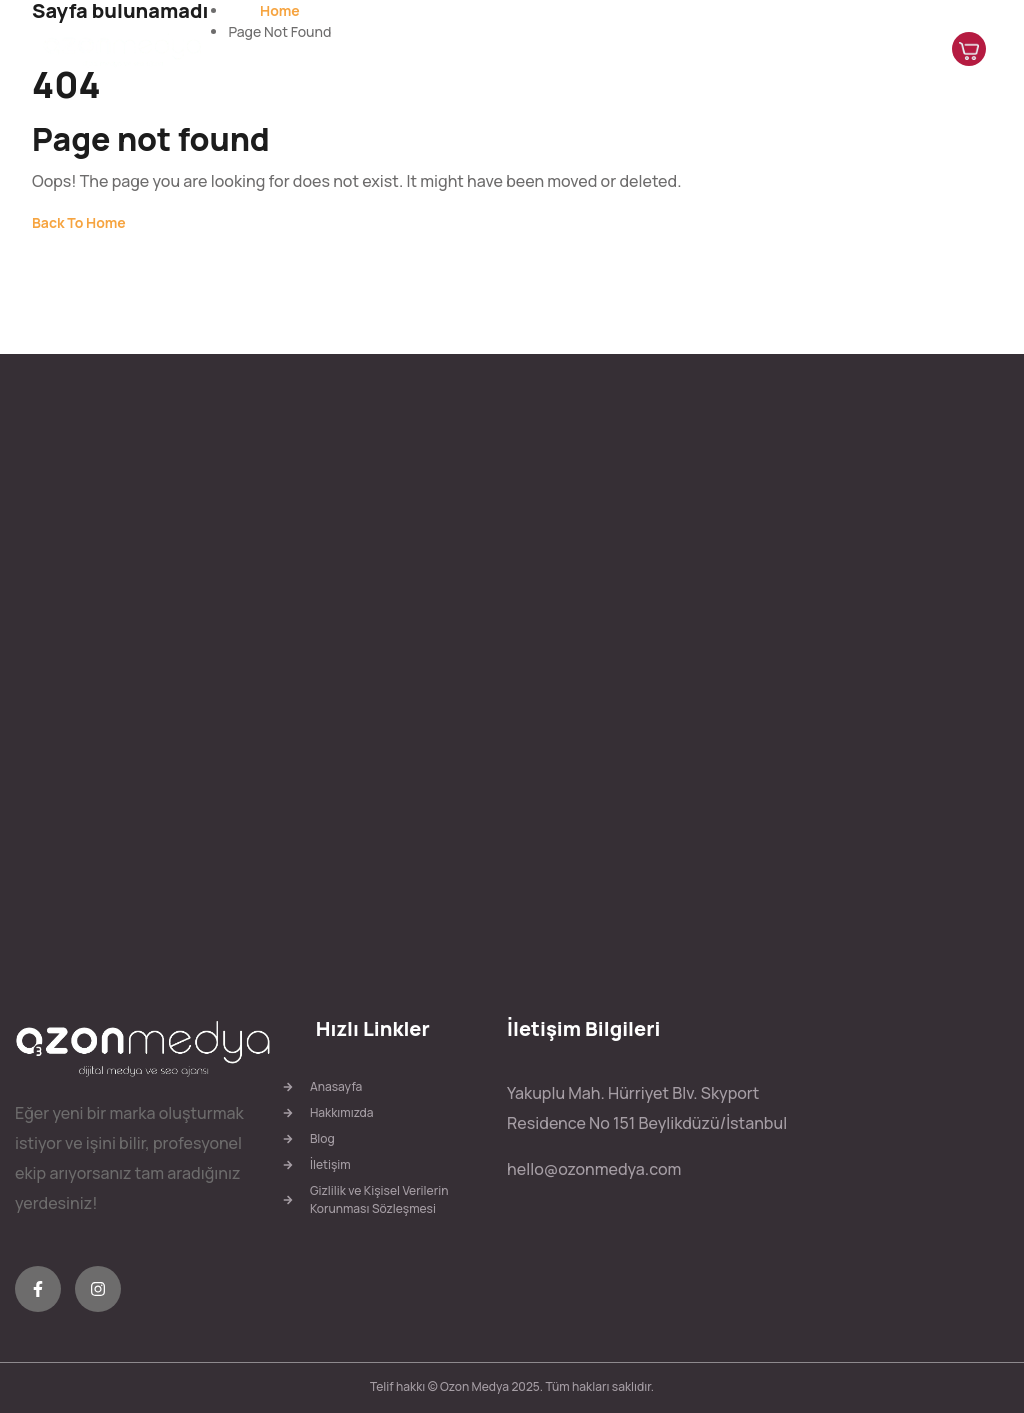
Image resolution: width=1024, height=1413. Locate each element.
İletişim (847, 49)
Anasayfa (492, 49)
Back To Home (79, 222)
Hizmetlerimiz (701, 49)
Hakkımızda (588, 49)
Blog (787, 49)
